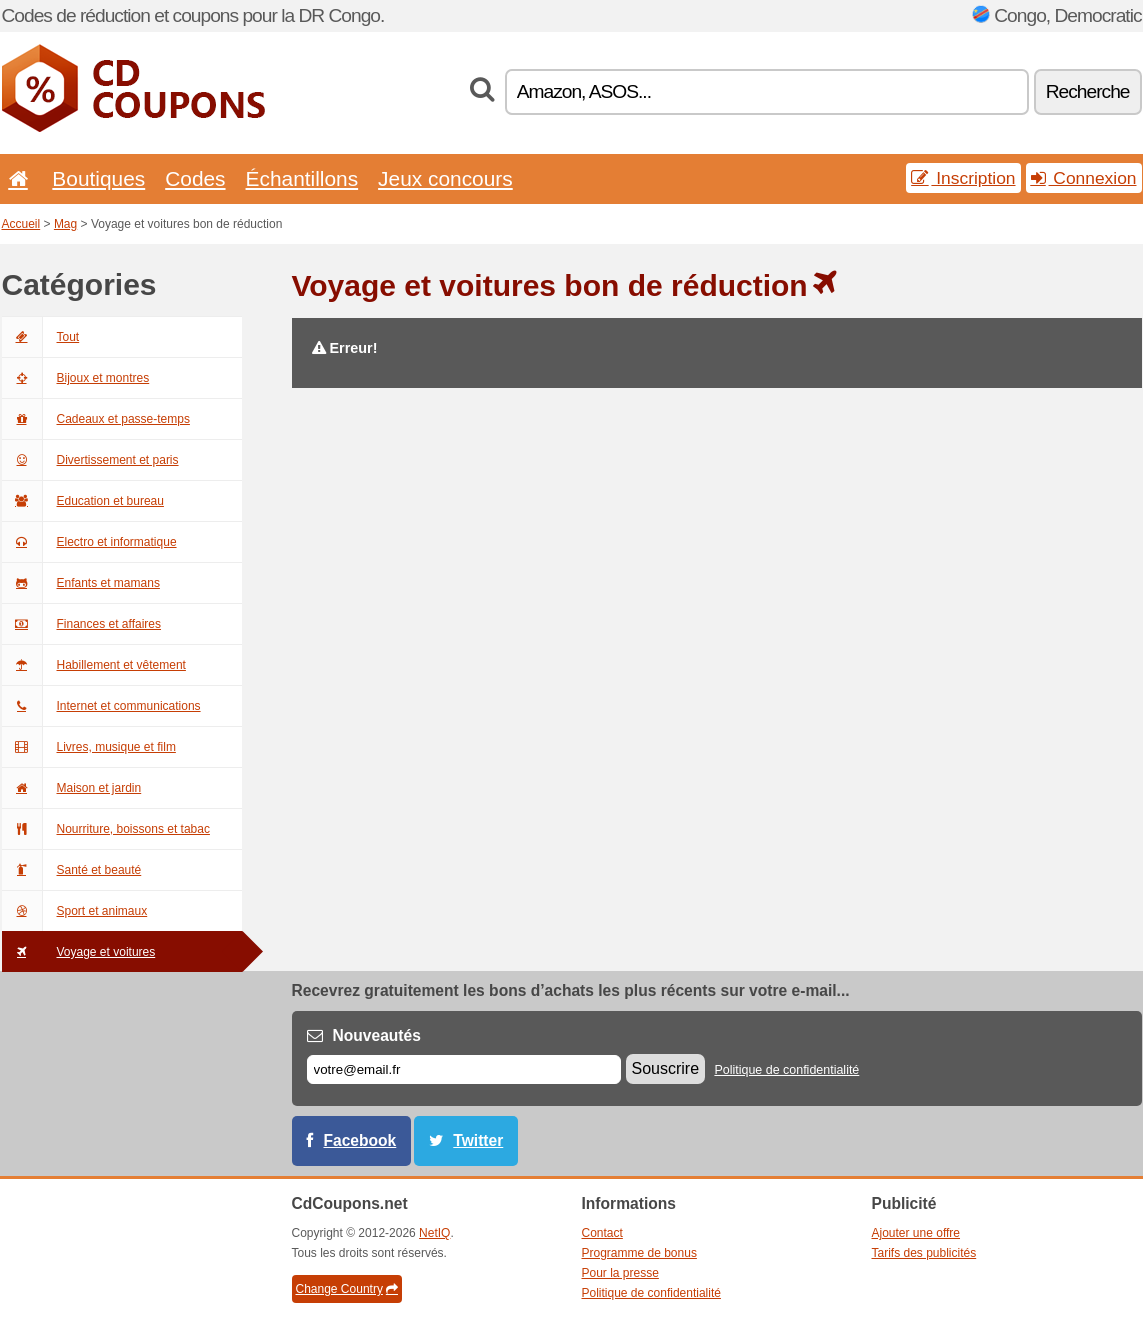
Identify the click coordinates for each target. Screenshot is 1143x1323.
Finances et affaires (82, 624)
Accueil (21, 224)
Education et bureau (83, 501)
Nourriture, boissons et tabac (106, 829)
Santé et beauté (72, 870)
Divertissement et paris (90, 460)
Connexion (1084, 178)
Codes (195, 178)
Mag (65, 224)
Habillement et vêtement (94, 665)
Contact (602, 1233)
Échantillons (302, 178)
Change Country (347, 1289)
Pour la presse (620, 1273)
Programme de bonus (639, 1253)
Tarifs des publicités (924, 1253)
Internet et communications (101, 706)
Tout (41, 337)
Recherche (1088, 91)
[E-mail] (464, 1069)
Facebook (360, 1140)
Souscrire (666, 1068)
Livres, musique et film (89, 747)
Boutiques (98, 178)
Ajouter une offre (916, 1233)
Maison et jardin (72, 788)
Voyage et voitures (79, 952)
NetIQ (434, 1233)
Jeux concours (445, 178)
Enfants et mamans (81, 583)
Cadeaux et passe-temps (96, 419)
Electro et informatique (89, 542)
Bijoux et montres (76, 378)
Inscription (963, 178)
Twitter (478, 1140)
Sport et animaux (75, 911)
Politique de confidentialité (786, 1070)
